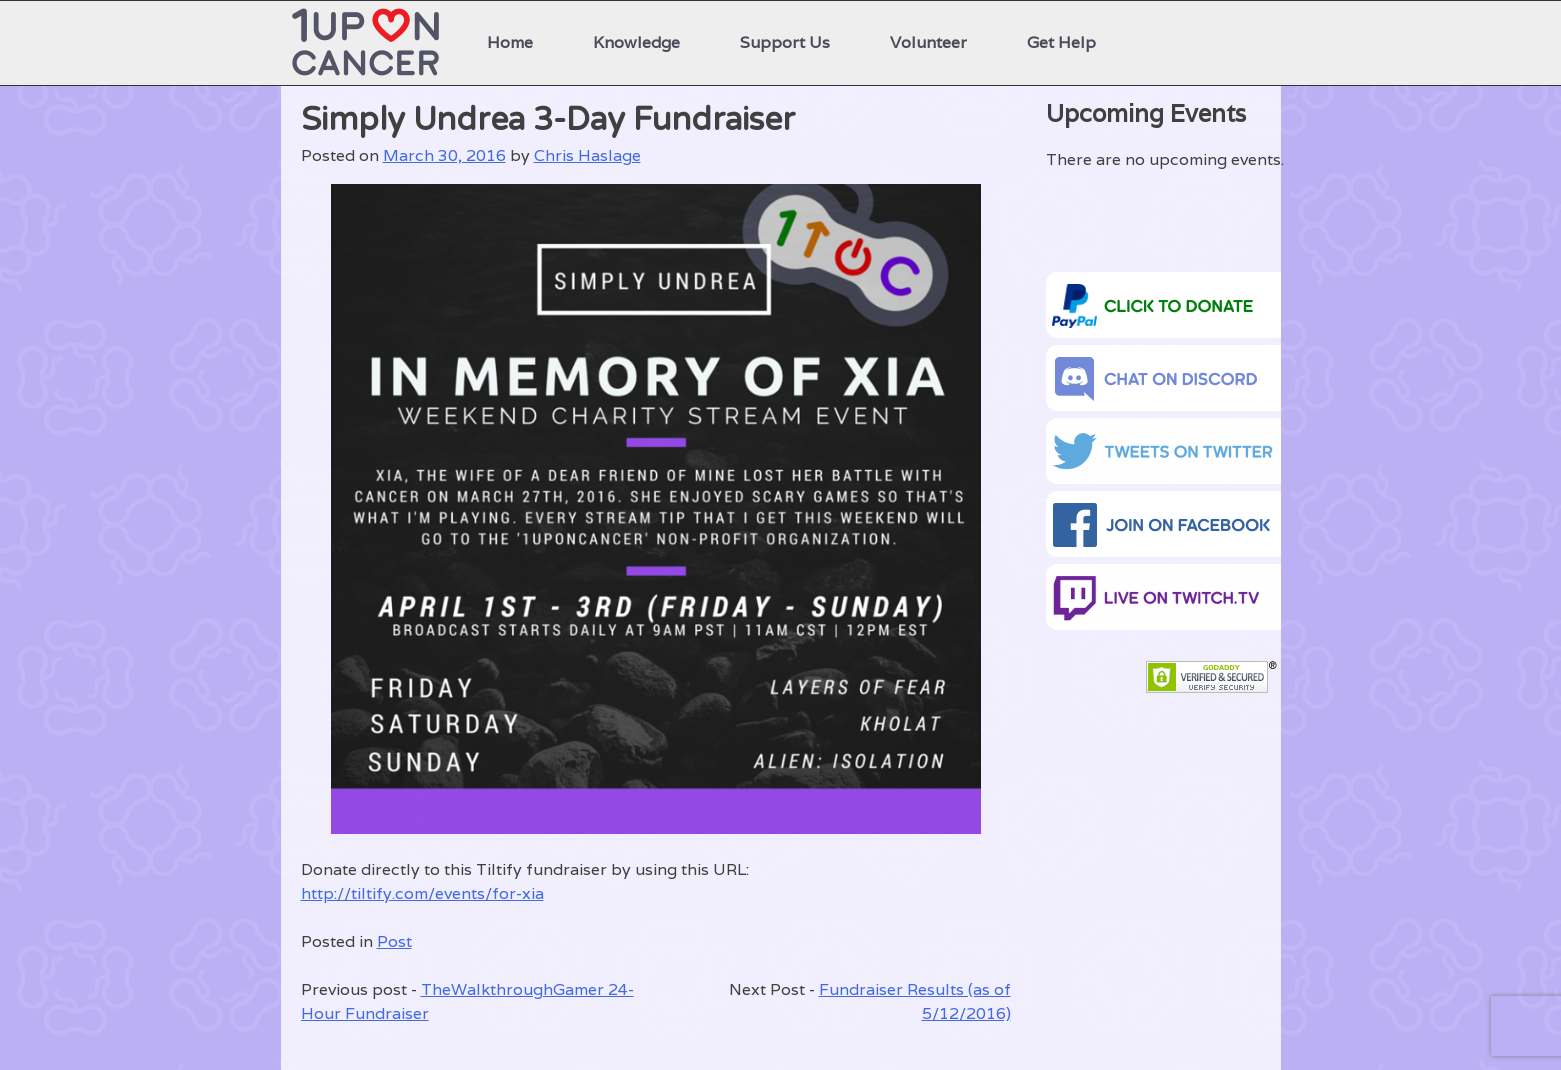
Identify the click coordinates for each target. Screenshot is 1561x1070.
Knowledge (636, 42)
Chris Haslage (587, 155)
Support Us (785, 42)
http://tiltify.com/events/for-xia (422, 893)
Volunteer (928, 42)
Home (510, 42)
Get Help (1061, 42)
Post (394, 941)
